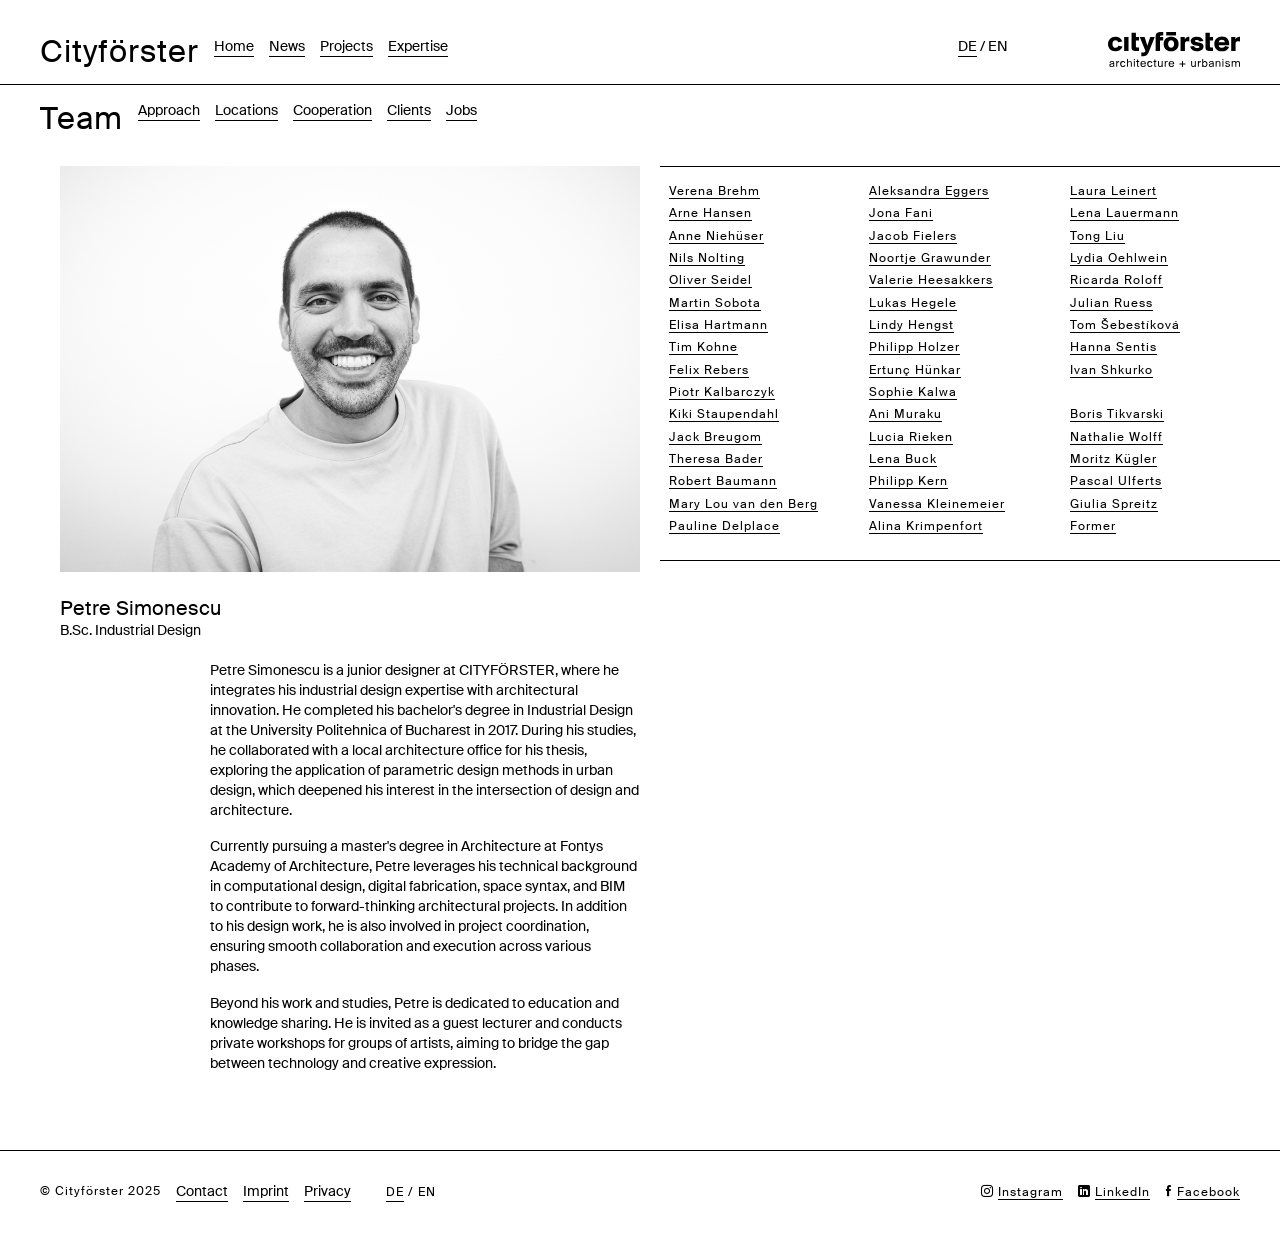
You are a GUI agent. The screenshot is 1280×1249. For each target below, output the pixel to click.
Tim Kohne (703, 347)
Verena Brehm (714, 191)
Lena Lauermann (1124, 213)
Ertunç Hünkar (915, 370)
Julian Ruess (1111, 303)
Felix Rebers (709, 370)
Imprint (266, 1191)
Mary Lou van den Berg (743, 504)
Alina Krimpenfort (926, 526)
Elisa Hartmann (718, 325)
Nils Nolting (707, 258)
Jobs (461, 110)
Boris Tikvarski (1117, 414)
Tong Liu (1097, 236)
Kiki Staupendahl (724, 414)
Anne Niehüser (716, 236)
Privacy (327, 1191)
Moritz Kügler (1113, 459)
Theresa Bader (716, 459)
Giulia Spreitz (1114, 504)
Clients (409, 110)
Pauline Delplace (724, 526)
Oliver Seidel (710, 280)
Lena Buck (903, 459)
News (287, 46)
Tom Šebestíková (1125, 325)
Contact (202, 1191)
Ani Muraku (905, 414)
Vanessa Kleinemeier (937, 504)
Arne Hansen (710, 213)
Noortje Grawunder (930, 258)
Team (81, 118)
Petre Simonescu (1125, 392)
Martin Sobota (715, 303)
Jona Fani (901, 213)
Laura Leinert (1113, 191)
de (967, 46)
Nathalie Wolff (1116, 437)
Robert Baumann (723, 481)
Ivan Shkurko (1111, 370)
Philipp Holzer (914, 347)
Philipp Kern (908, 481)
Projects (346, 46)
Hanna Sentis (1113, 347)
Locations (246, 110)
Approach (169, 110)
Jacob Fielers (913, 236)
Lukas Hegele (913, 303)
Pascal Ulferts (1116, 481)
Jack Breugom (715, 437)
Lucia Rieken (911, 437)
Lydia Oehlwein (1119, 258)
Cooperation (332, 110)
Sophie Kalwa (913, 392)
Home (234, 46)
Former (1093, 526)
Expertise (418, 46)
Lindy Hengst (911, 325)
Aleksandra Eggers (929, 191)
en (998, 46)
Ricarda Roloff (1116, 280)
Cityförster (119, 51)
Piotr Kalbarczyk (722, 392)
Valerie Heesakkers (931, 280)
